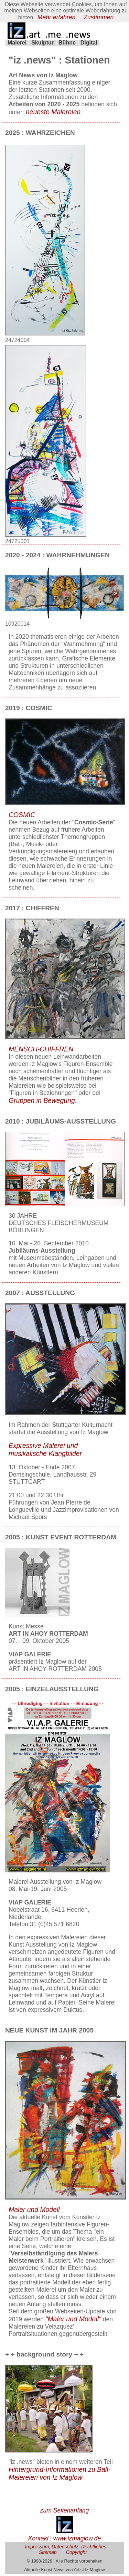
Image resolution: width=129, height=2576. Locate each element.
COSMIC (22, 817)
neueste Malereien (53, 114)
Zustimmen (99, 17)
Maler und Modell (34, 2211)
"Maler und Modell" (73, 2321)
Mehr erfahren (56, 17)
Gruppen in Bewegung (42, 1102)
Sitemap (48, 2554)
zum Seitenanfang (64, 2512)
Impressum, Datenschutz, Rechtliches (65, 2548)
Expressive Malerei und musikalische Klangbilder (45, 1451)
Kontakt (38, 2540)
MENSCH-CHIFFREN (41, 1051)
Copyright (76, 2554)
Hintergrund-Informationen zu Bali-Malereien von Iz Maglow (59, 2475)
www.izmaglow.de (77, 2540)
